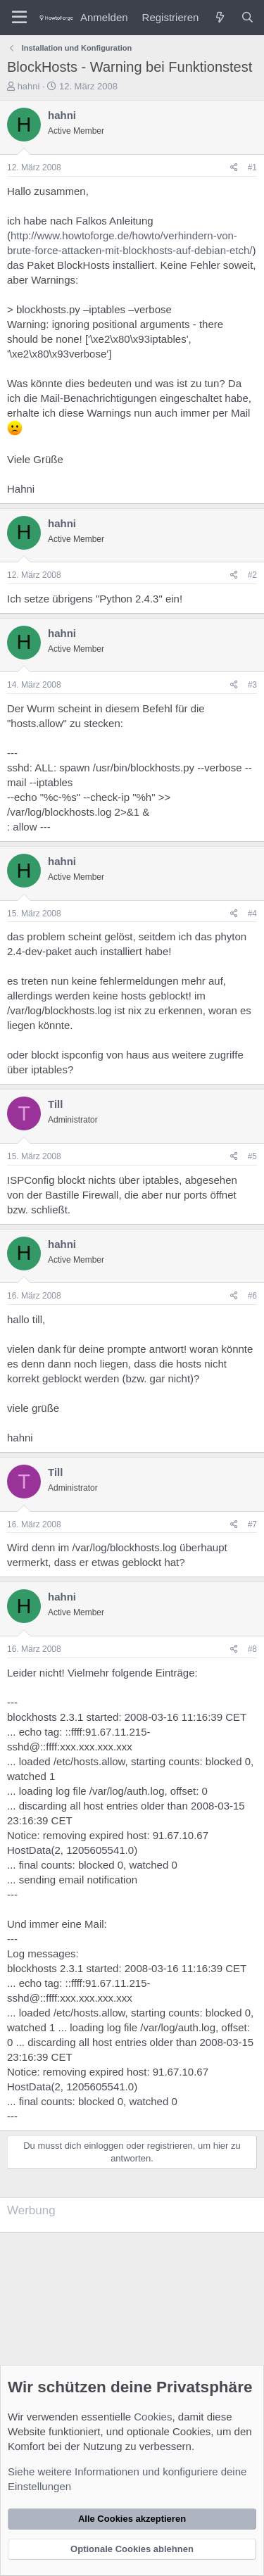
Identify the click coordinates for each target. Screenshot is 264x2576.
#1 (252, 167)
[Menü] (19, 17)
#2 (252, 575)
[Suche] (247, 17)
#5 (252, 1156)
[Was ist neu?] (219, 17)
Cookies (153, 2417)
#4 (252, 913)
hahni (29, 86)
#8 (252, 1649)
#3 (252, 685)
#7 (252, 1524)
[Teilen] (234, 168)
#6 (252, 1296)
